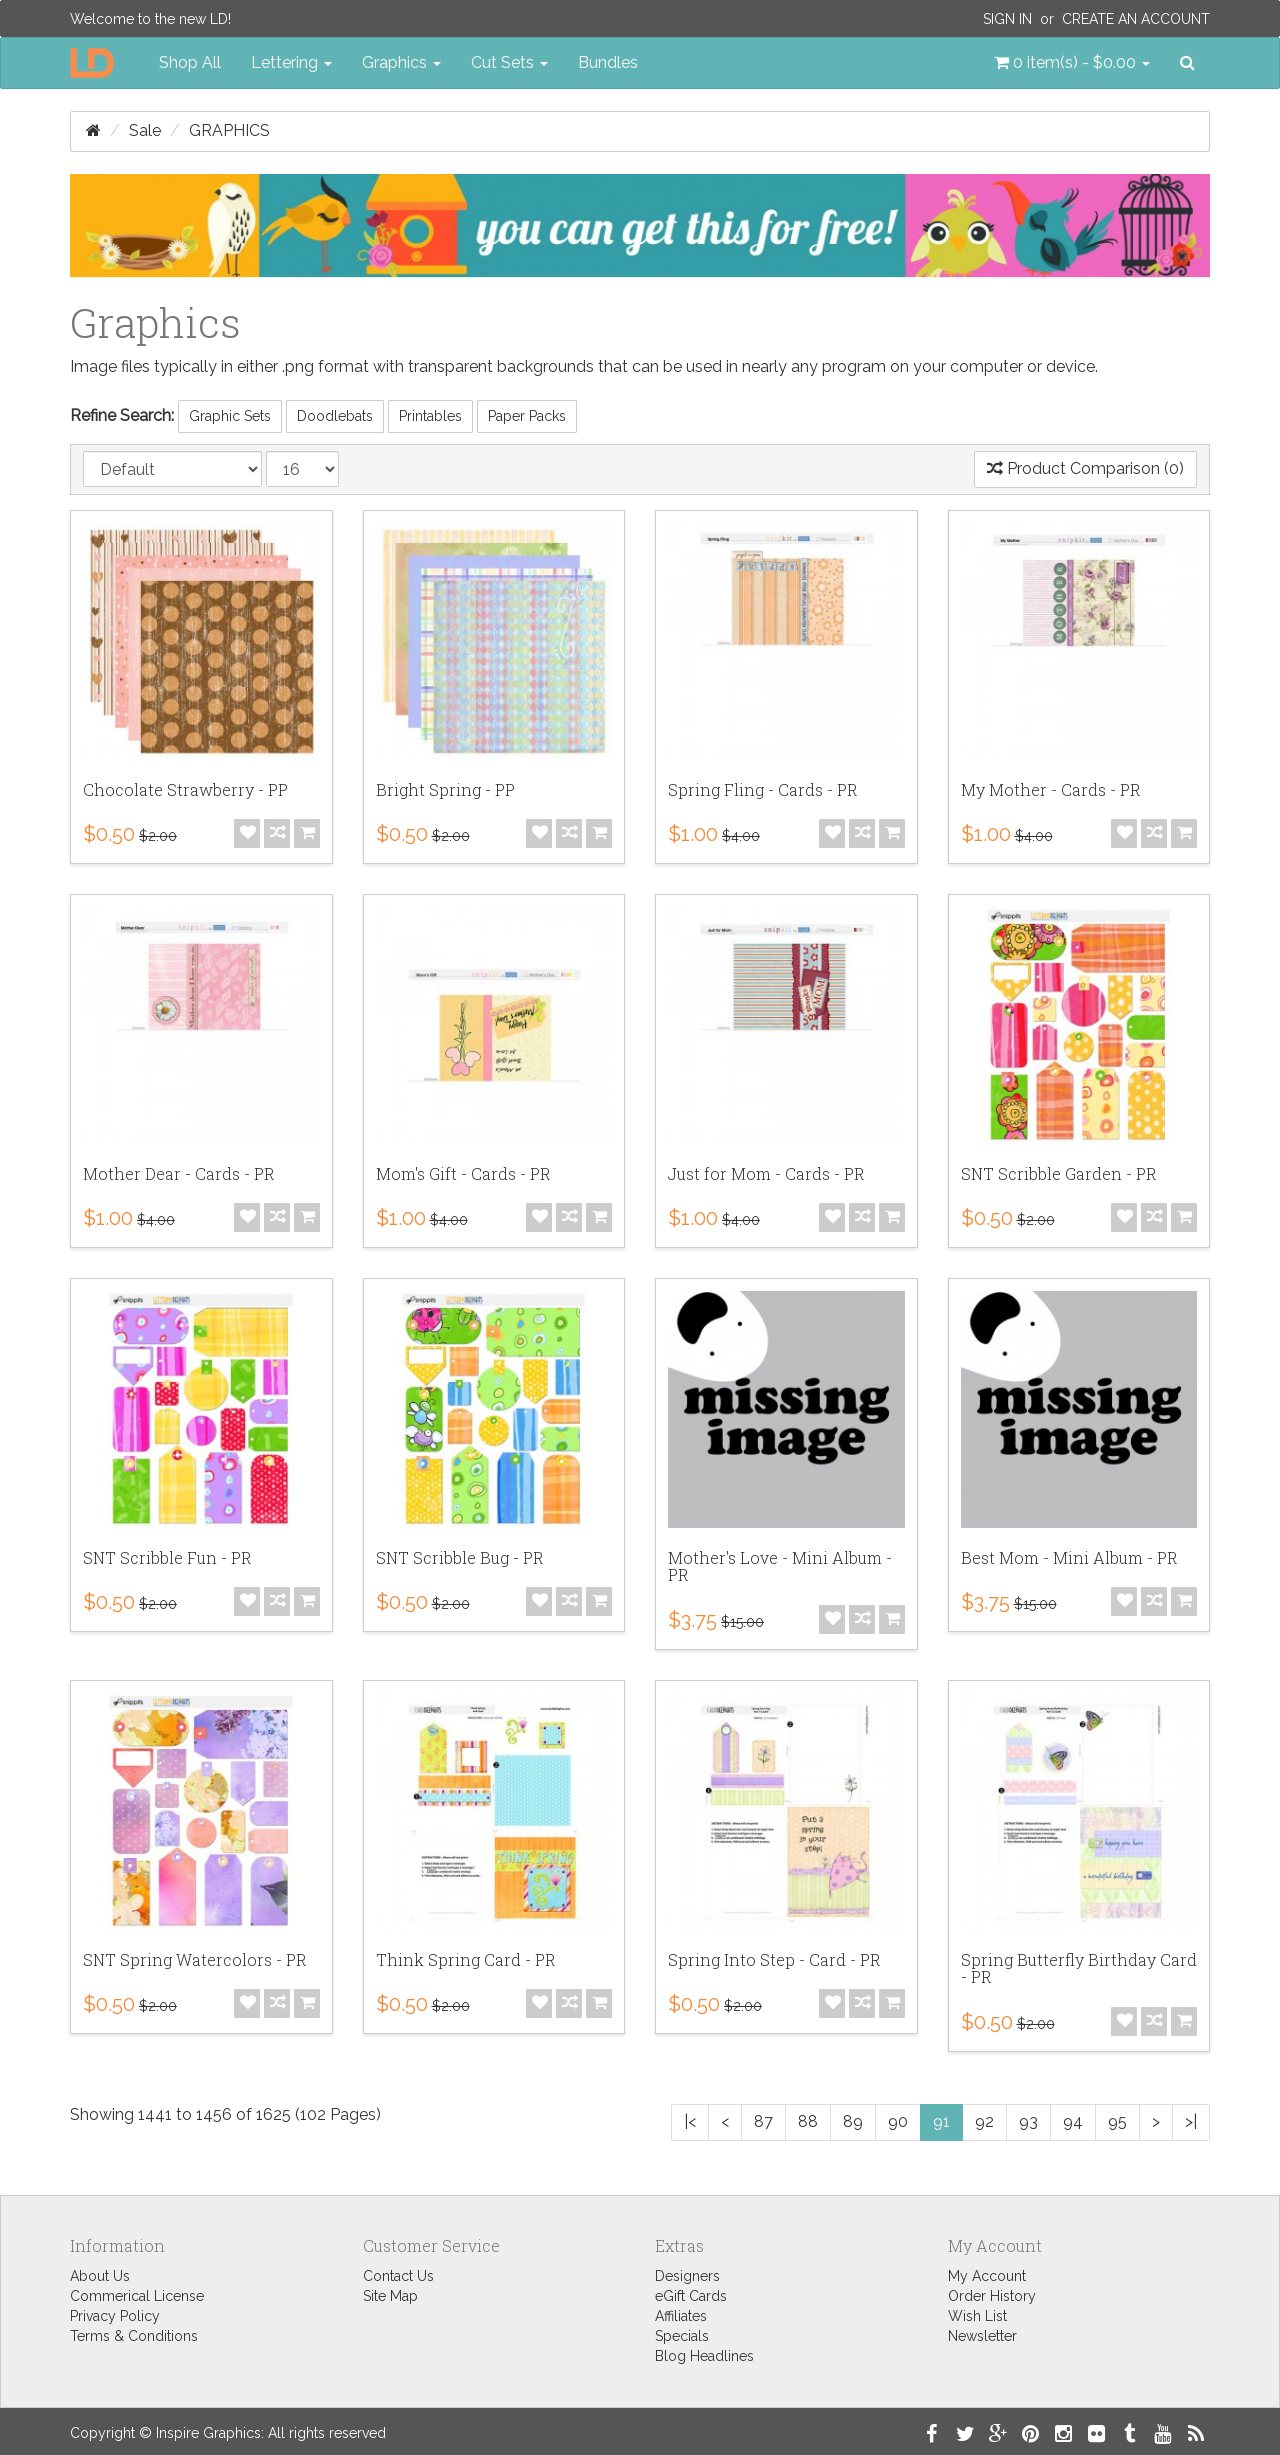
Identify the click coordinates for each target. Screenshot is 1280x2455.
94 (1073, 2121)
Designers (687, 2276)
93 (1028, 2121)
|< (690, 2121)
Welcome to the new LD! (150, 19)
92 (984, 2121)
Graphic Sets (230, 416)
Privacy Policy (115, 2316)
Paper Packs (527, 416)
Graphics (229, 130)
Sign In (1007, 19)
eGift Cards (691, 2296)
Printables (430, 416)
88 (808, 2121)
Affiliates (681, 2316)
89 (853, 2121)
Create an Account (1136, 19)
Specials (682, 2336)
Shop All (190, 62)
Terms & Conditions (134, 2336)
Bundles (608, 62)
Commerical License (137, 2296)
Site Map (390, 2296)
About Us (100, 2276)
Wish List (977, 2316)
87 (763, 2121)
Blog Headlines (704, 2356)
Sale (145, 130)
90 (898, 2121)
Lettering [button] (291, 62)
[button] (1072, 63)
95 (1117, 2121)
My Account (987, 2276)
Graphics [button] (401, 62)
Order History (992, 2296)
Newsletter (982, 2336)
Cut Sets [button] (509, 62)
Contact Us (398, 2276)
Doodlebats (335, 416)
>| (1191, 2121)
